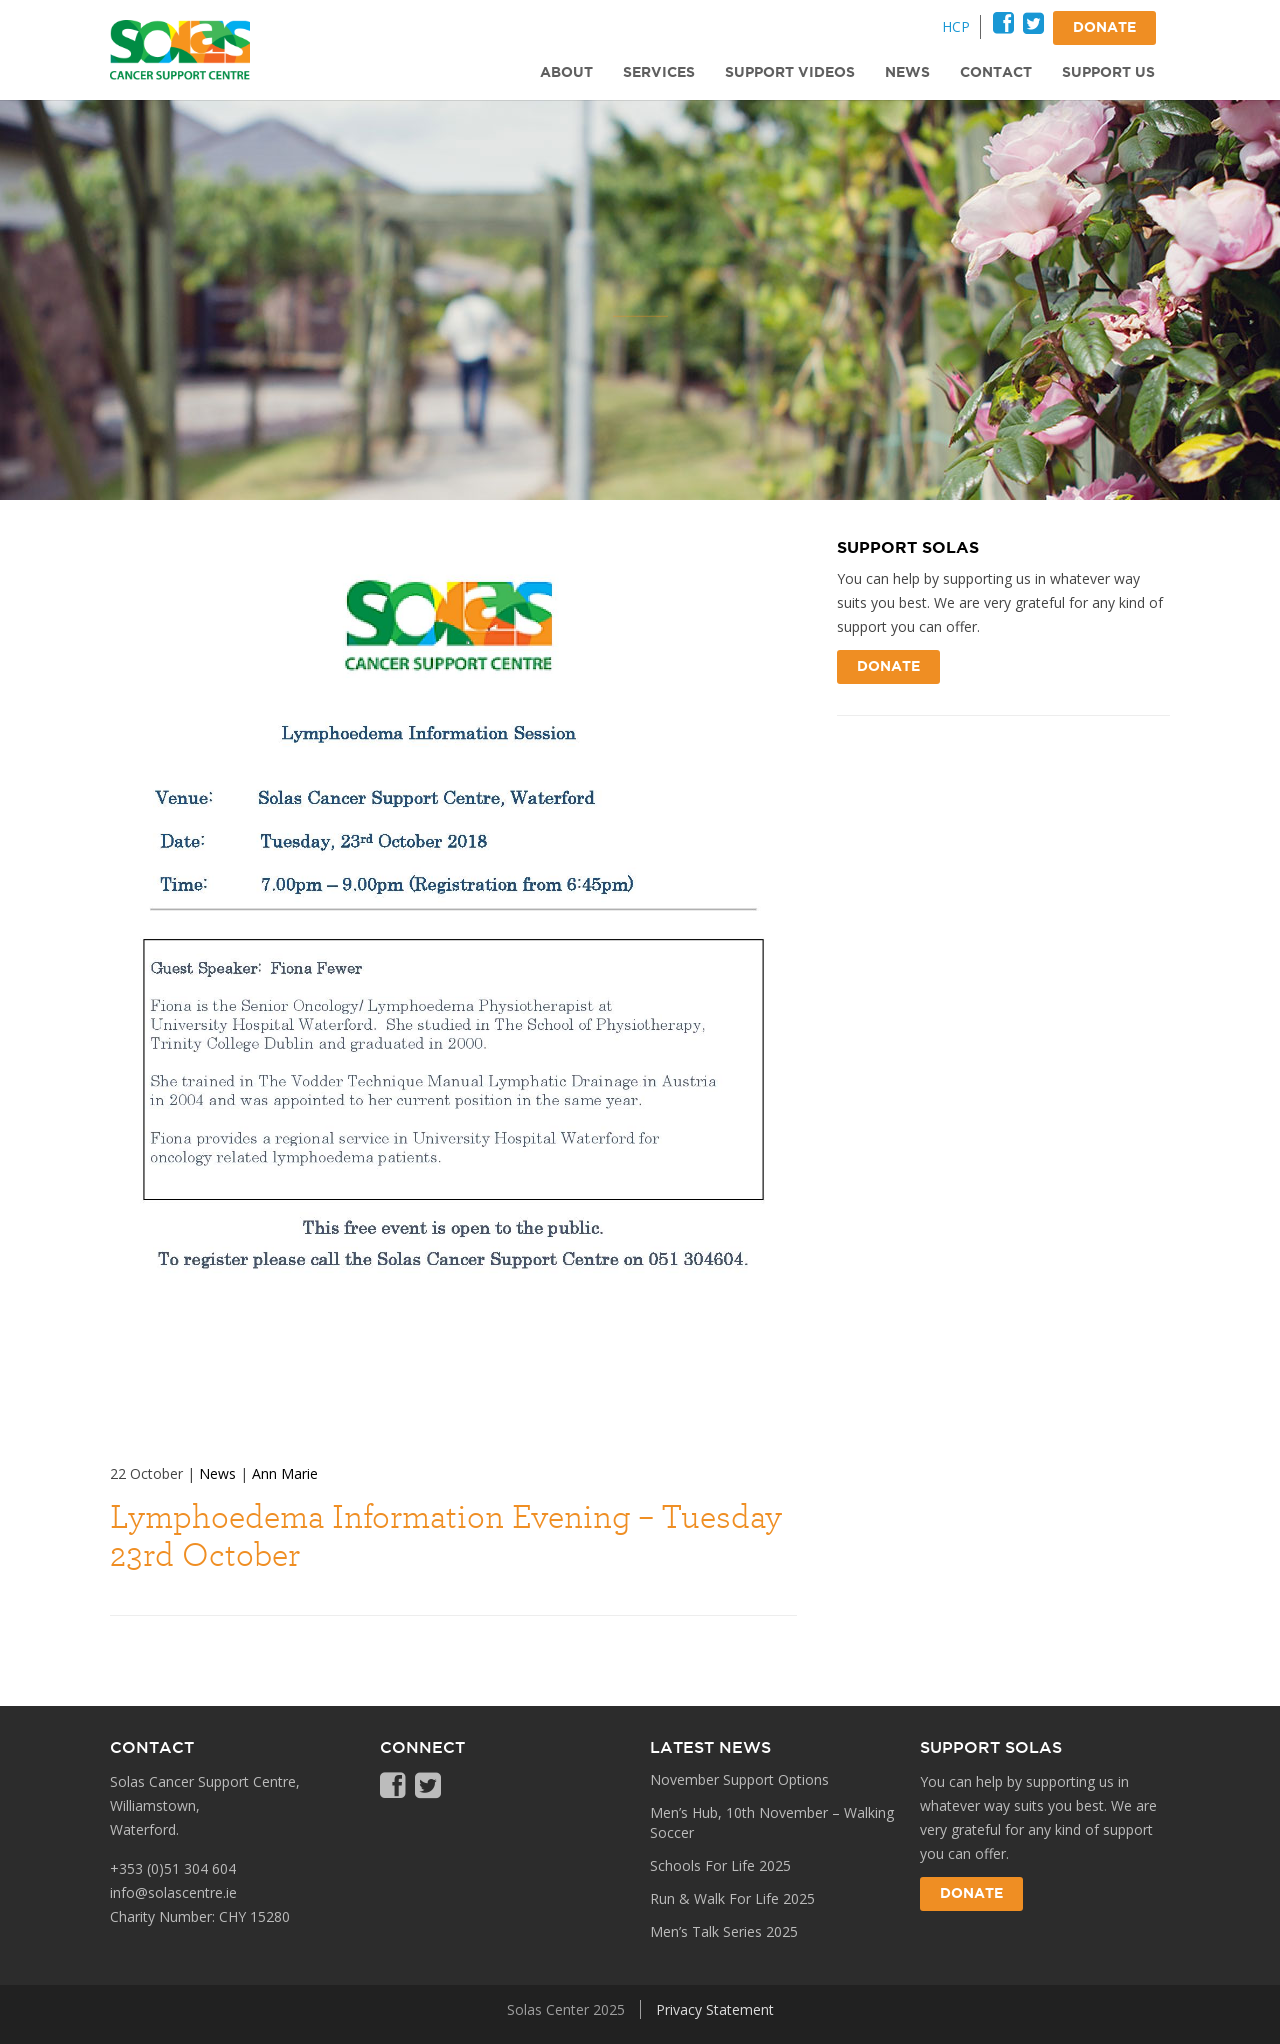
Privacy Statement (715, 2009)
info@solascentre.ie (173, 1892)
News (217, 1473)
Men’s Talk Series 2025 (724, 1931)
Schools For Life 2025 (720, 1865)
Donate (888, 667)
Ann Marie (285, 1473)
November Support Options (739, 1779)
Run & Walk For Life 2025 (732, 1898)
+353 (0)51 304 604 (173, 1868)
